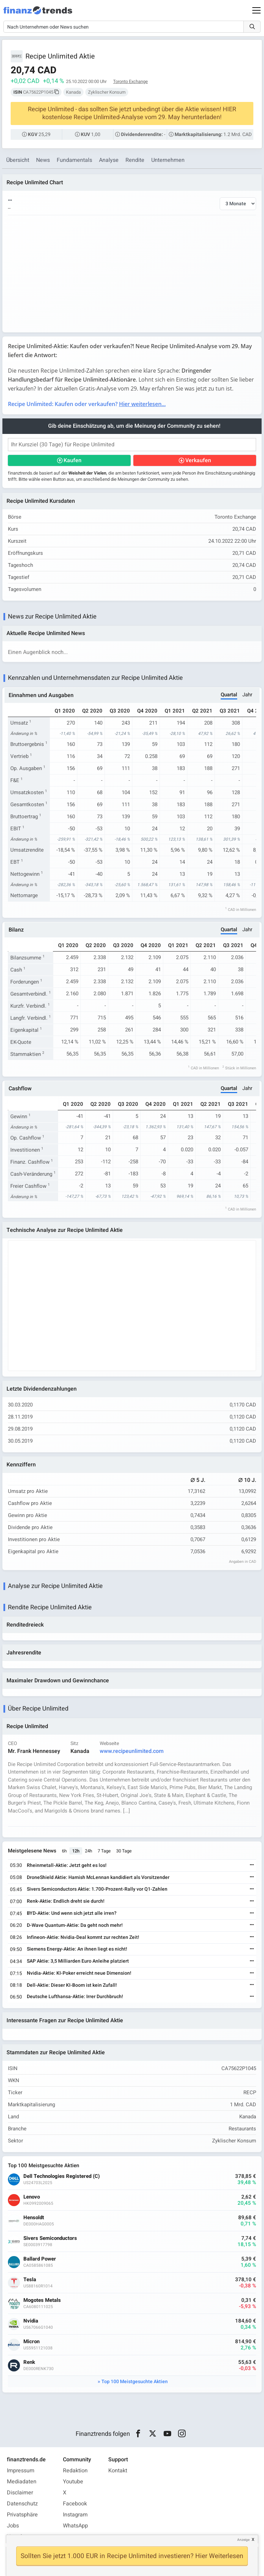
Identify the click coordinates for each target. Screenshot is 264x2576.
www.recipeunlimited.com (132, 1751)
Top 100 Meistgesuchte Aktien (134, 2382)
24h (88, 1851)
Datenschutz (22, 2504)
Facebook (75, 2504)
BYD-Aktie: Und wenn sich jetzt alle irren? (72, 1913)
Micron (31, 2342)
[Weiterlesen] (252, 1865)
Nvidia (30, 2321)
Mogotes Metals (42, 2300)
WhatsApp (75, 2526)
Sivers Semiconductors (50, 2238)
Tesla (29, 2280)
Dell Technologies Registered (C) (61, 2176)
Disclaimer (20, 2493)
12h (75, 1851)
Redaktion (75, 2470)
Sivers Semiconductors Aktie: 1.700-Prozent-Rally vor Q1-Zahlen (97, 1889)
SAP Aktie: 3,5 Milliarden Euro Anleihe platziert (78, 1961)
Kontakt (117, 2470)
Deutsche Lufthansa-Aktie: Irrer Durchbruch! (75, 1997)
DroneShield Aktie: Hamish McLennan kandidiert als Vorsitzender (98, 1877)
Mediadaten (21, 2482)
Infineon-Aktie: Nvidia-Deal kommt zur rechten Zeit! (83, 1937)
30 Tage (124, 1851)
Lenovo (31, 2197)
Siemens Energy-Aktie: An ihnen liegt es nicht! (77, 1949)
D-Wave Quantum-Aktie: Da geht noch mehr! (75, 1925)
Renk (29, 2362)
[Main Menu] (256, 10)
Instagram (75, 2515)
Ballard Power (39, 2259)
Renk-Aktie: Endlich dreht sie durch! (65, 1901)
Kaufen (72, 460)
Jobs (13, 2526)
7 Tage (104, 1851)
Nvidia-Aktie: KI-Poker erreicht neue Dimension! (79, 1973)
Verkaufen (198, 460)
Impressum (20, 2470)
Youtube (73, 2482)
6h (64, 1851)
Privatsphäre (22, 2515)
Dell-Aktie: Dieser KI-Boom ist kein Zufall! (72, 1985)
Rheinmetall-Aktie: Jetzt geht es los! (67, 1865)
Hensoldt (33, 2218)
